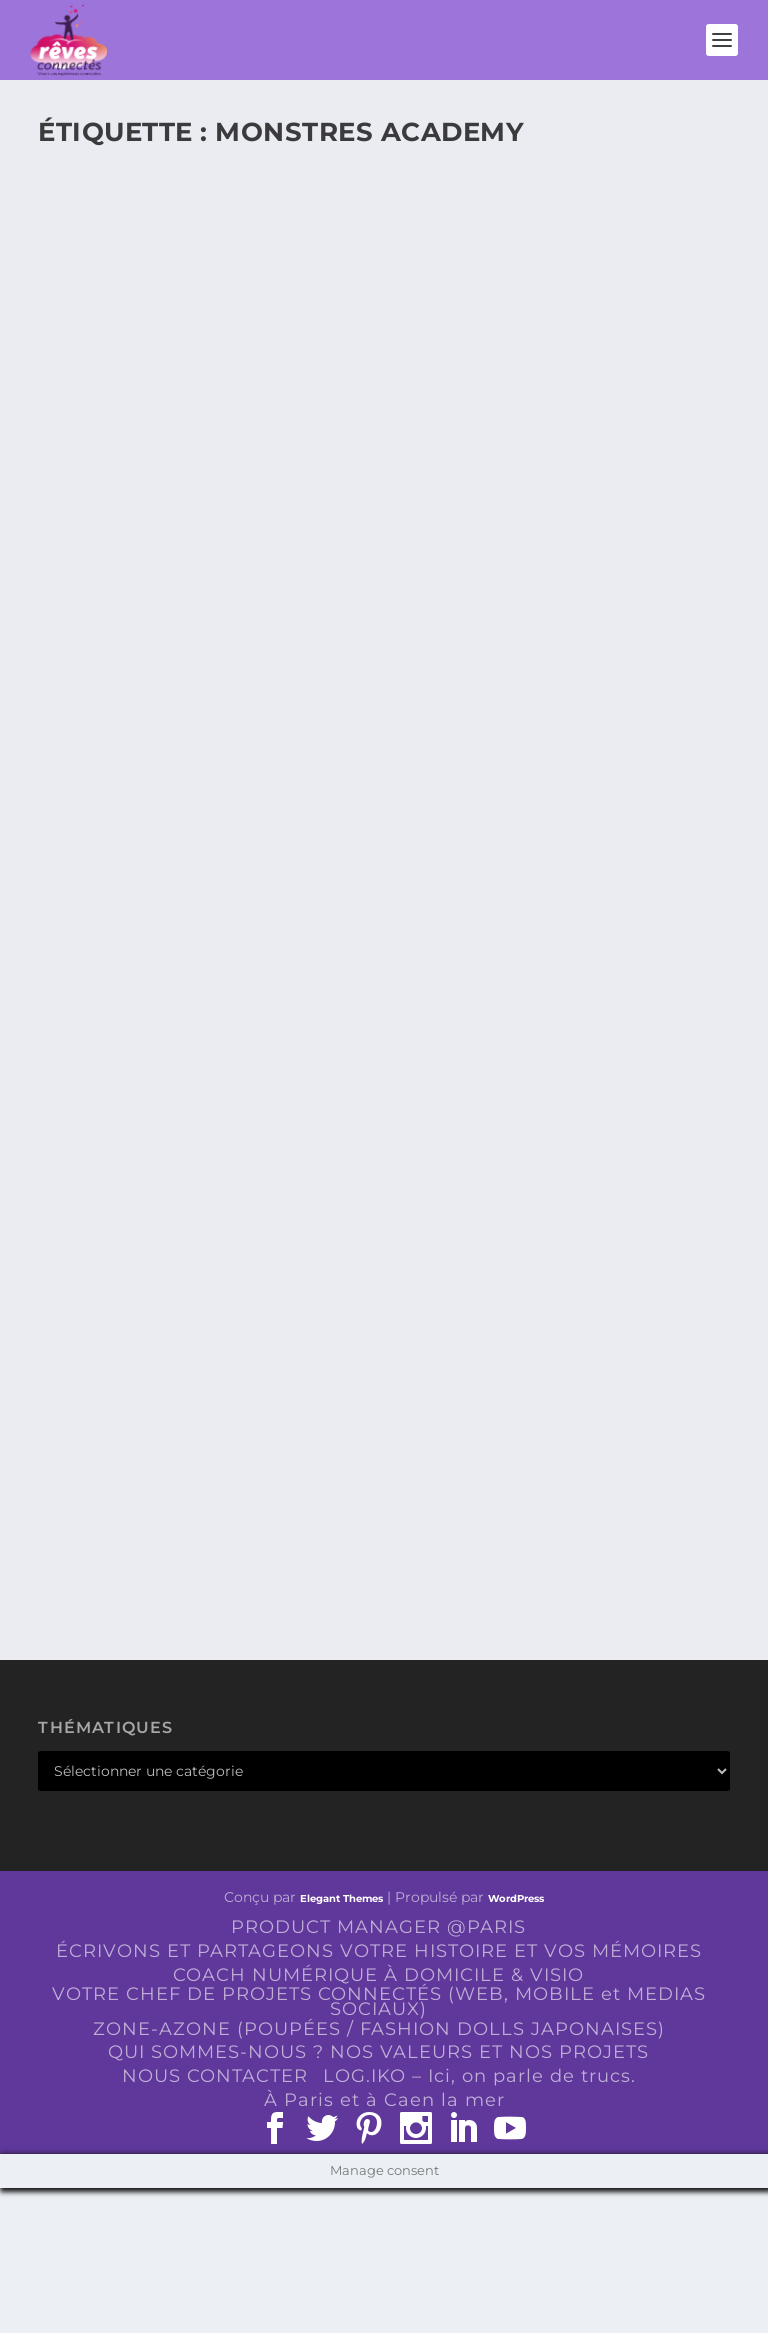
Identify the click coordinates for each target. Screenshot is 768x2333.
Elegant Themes (341, 1898)
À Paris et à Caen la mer (384, 2100)
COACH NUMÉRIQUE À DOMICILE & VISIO (378, 1975)
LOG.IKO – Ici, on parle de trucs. (479, 2076)
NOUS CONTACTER (215, 2076)
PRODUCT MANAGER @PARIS (378, 1927)
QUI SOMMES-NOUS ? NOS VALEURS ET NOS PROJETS (378, 2052)
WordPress (516, 1898)
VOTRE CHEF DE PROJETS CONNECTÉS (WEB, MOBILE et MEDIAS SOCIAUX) (379, 2001)
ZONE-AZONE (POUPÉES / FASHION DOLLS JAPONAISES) (379, 2029)
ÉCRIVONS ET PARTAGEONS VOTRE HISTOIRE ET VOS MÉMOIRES (379, 1951)
